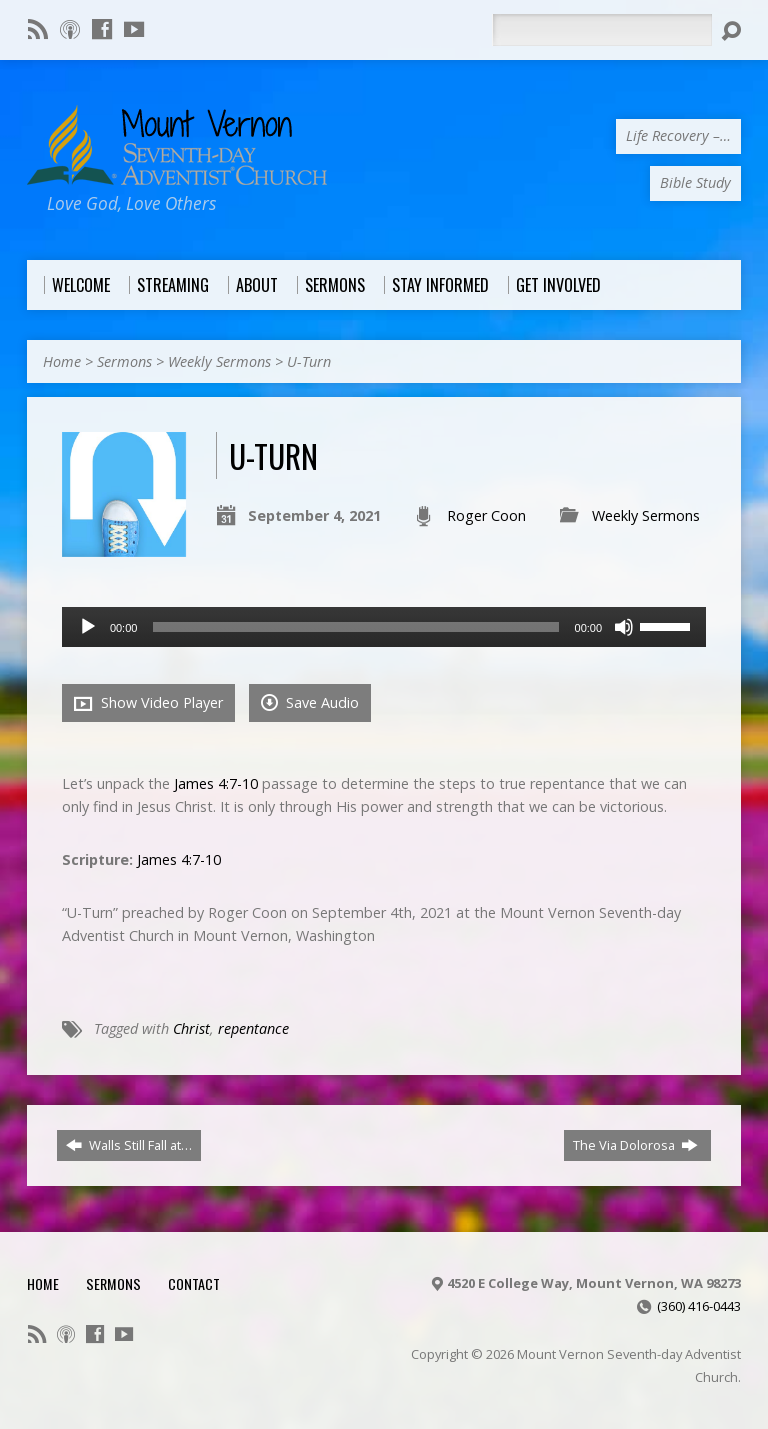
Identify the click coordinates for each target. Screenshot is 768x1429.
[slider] (355, 627)
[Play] (88, 627)
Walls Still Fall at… (129, 1145)
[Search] (602, 30)
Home (62, 361)
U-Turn (309, 361)
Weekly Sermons (219, 361)
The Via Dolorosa (635, 1145)
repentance (253, 1028)
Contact (194, 1283)
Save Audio (310, 702)
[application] (384, 627)
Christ (191, 1028)
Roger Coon (486, 515)
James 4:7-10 (216, 783)
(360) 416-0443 (699, 1306)
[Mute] (624, 627)
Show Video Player (148, 703)
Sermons (124, 361)
